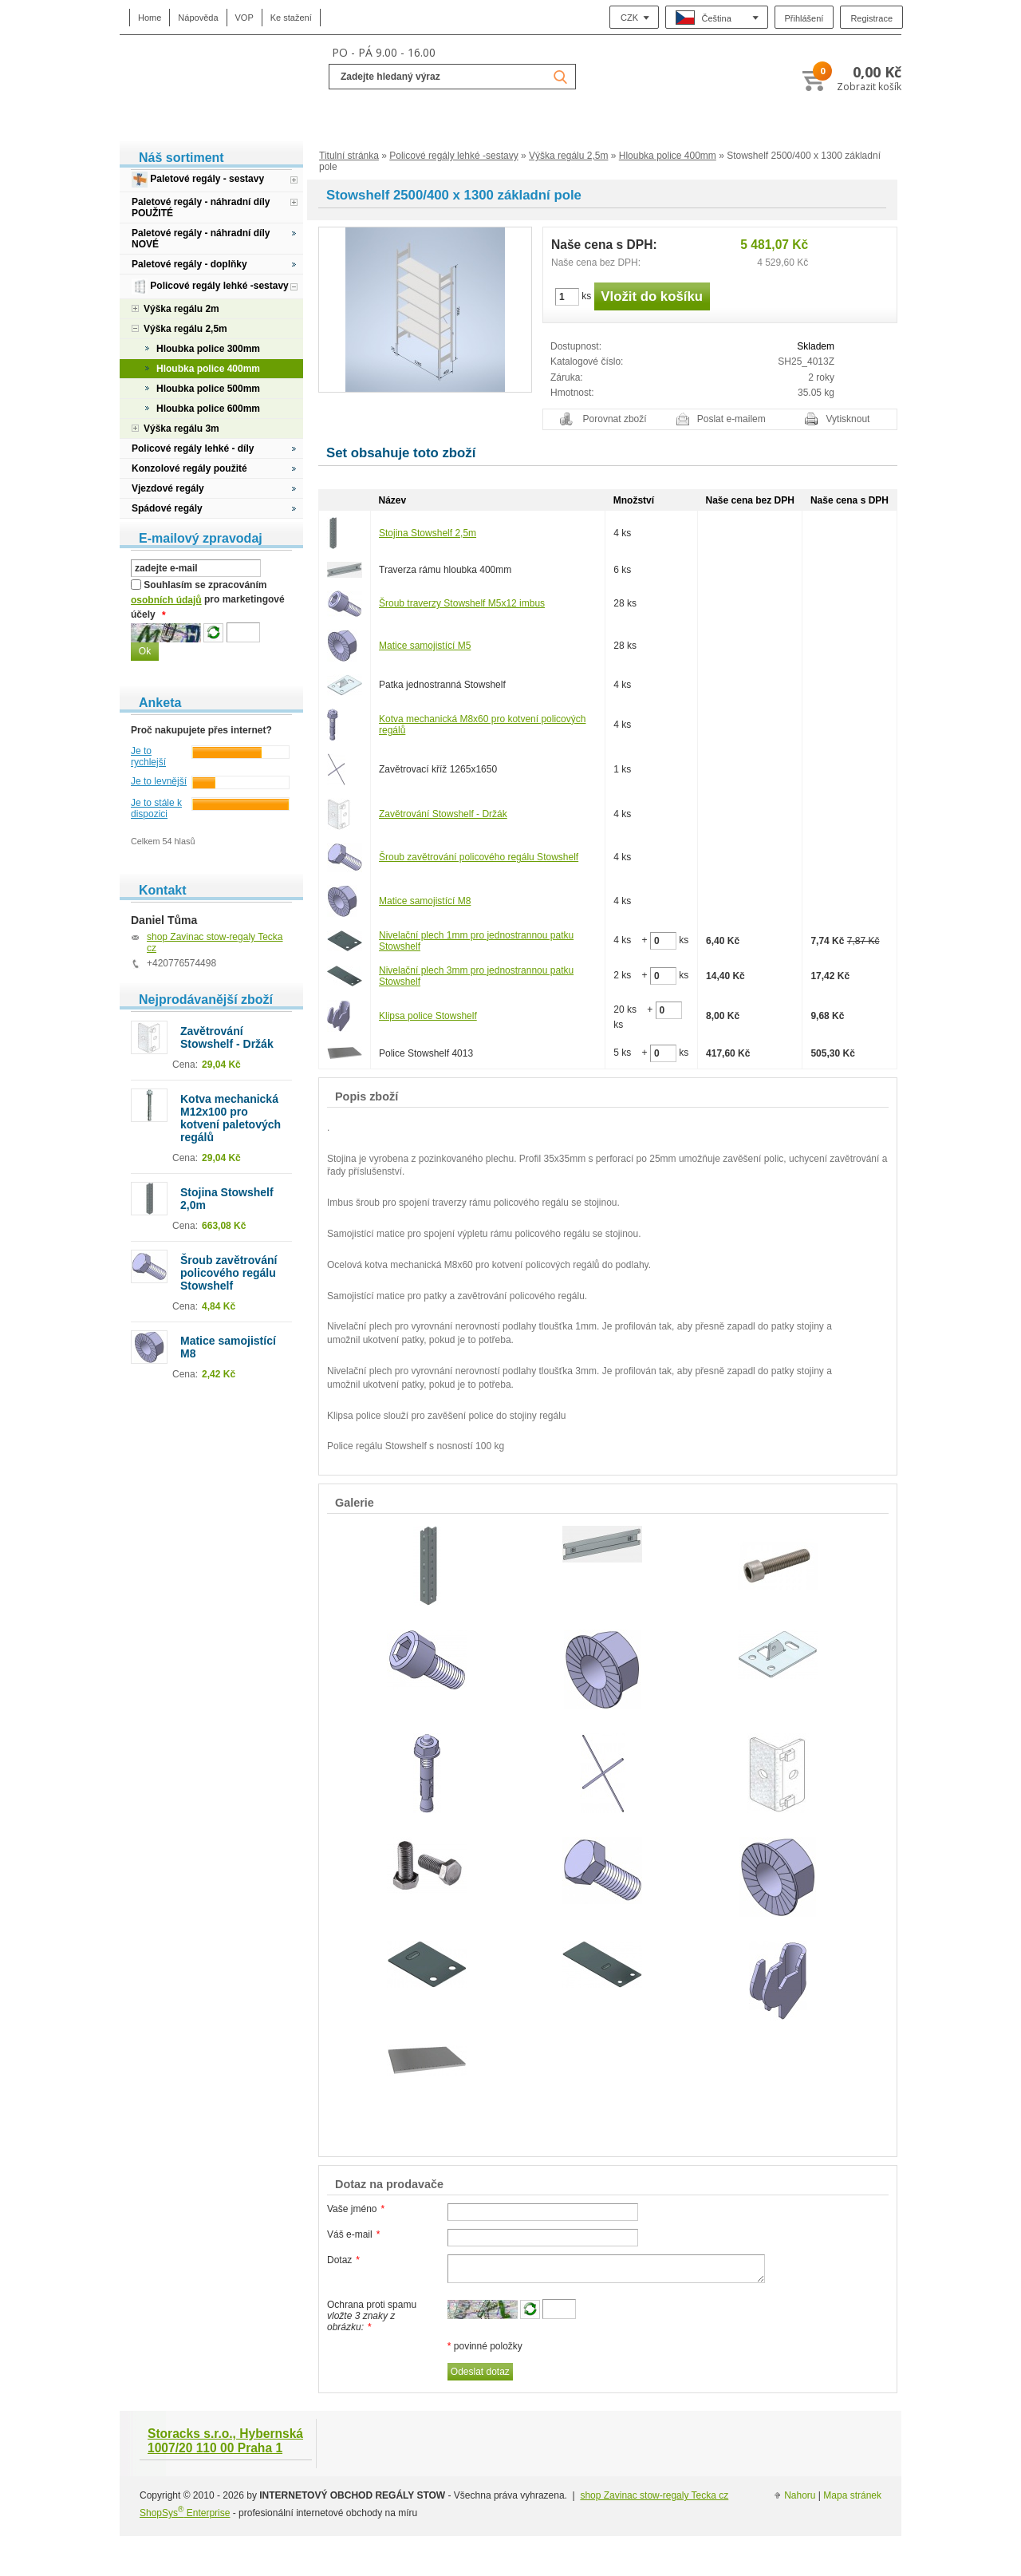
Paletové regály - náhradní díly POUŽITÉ (201, 207)
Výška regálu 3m (181, 428)
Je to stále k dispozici (156, 808)
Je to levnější (159, 781)
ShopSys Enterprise (185, 2513)
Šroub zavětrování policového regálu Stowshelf (478, 857)
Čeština (703, 17)
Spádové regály (167, 508)
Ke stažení (291, 17)
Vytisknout (848, 419)
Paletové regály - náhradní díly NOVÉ (201, 238)
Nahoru (799, 2495)
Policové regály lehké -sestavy (453, 155)
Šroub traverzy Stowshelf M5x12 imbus (462, 603)
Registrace (871, 18)
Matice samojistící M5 (425, 645)
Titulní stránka (349, 155)
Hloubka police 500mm (208, 388)
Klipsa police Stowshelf (428, 1015)
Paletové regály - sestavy (198, 180)
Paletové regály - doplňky (189, 264)
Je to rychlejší (148, 756)
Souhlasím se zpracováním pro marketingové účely (208, 600)
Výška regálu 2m (181, 308)
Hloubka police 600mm (208, 408)
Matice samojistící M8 (425, 901)
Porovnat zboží (615, 419)
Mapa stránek (852, 2495)
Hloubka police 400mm (667, 155)
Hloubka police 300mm (208, 348)
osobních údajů (166, 600)
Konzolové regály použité (189, 468)
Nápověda (198, 17)
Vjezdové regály (168, 488)
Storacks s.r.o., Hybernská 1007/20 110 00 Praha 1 (225, 2441)
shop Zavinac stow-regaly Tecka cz (654, 2495)
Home (149, 17)
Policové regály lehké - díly (193, 448)
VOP (244, 17)
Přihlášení (804, 18)
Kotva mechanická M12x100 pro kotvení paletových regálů (230, 1118)
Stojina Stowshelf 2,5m (427, 533)
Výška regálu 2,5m (568, 155)
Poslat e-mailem (731, 419)
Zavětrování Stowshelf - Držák (443, 814)
